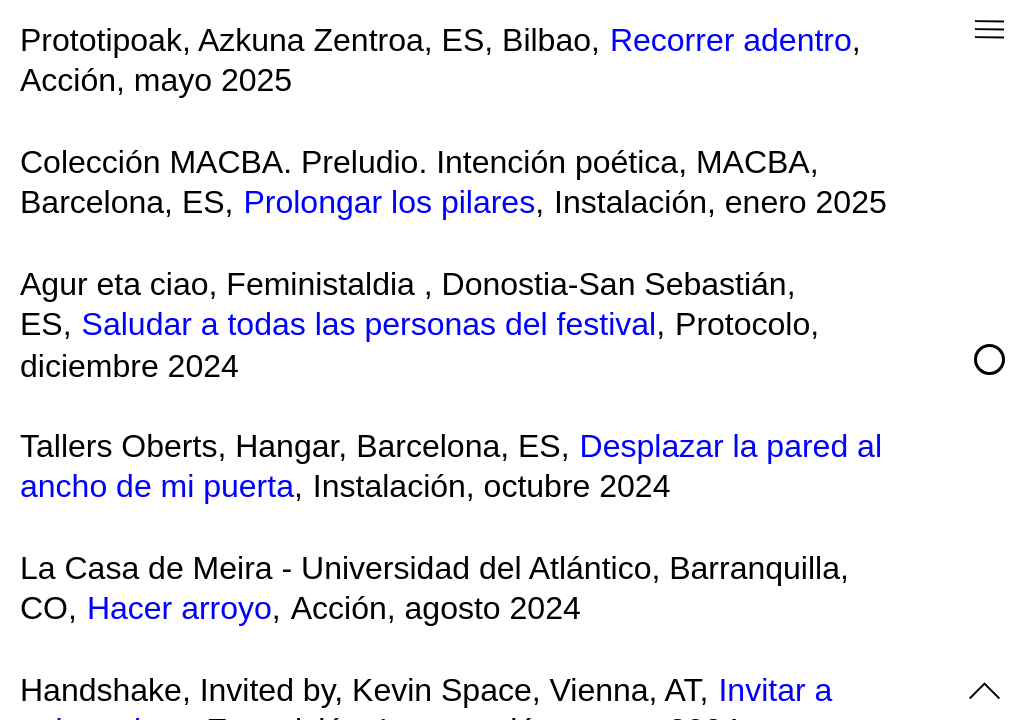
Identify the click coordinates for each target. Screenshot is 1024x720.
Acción (68, 80)
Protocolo (742, 324)
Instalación (630, 202)
